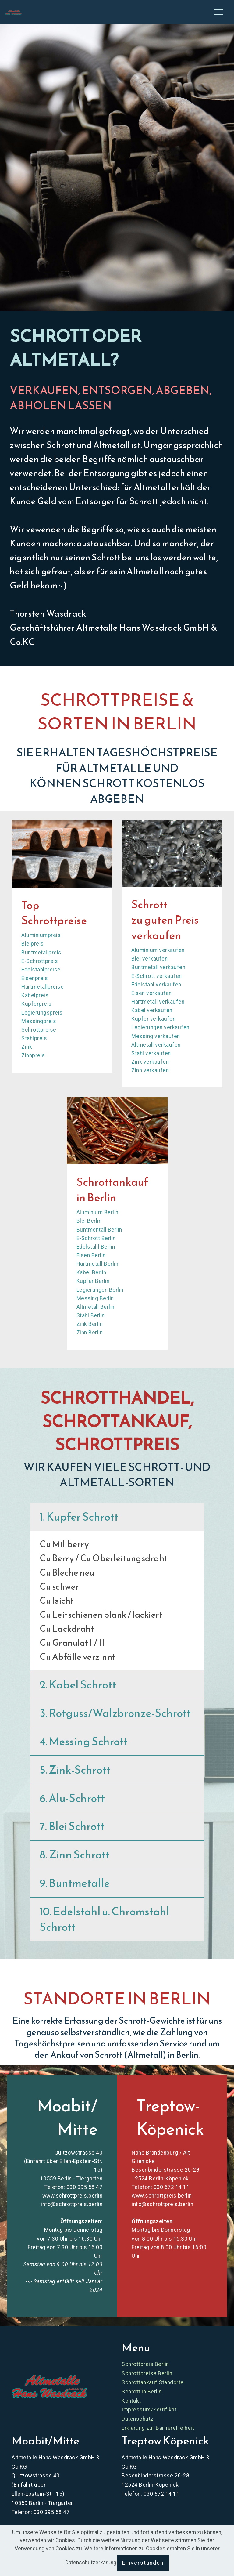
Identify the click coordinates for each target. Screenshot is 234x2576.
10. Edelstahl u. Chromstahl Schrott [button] (104, 1919)
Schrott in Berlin (142, 2392)
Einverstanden (143, 2563)
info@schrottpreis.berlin (71, 2204)
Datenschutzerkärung (90, 2563)
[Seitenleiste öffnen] (218, 12)
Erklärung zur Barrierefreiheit (158, 2428)
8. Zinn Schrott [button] (74, 1854)
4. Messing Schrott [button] (84, 1741)
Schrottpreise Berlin (147, 2373)
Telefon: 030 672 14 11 (161, 2187)
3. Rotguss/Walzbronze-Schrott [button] (115, 1713)
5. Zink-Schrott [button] (75, 1769)
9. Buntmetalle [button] (75, 1883)
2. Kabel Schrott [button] (78, 1684)
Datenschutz (138, 2419)
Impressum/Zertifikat (149, 2410)
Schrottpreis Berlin (145, 2364)
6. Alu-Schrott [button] (72, 1798)
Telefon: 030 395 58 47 (73, 2187)
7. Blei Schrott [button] (72, 1826)
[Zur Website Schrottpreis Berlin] (49, 2386)
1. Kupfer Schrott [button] (79, 1516)
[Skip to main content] (13, 12)
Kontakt (131, 2401)
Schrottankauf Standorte (153, 2382)
